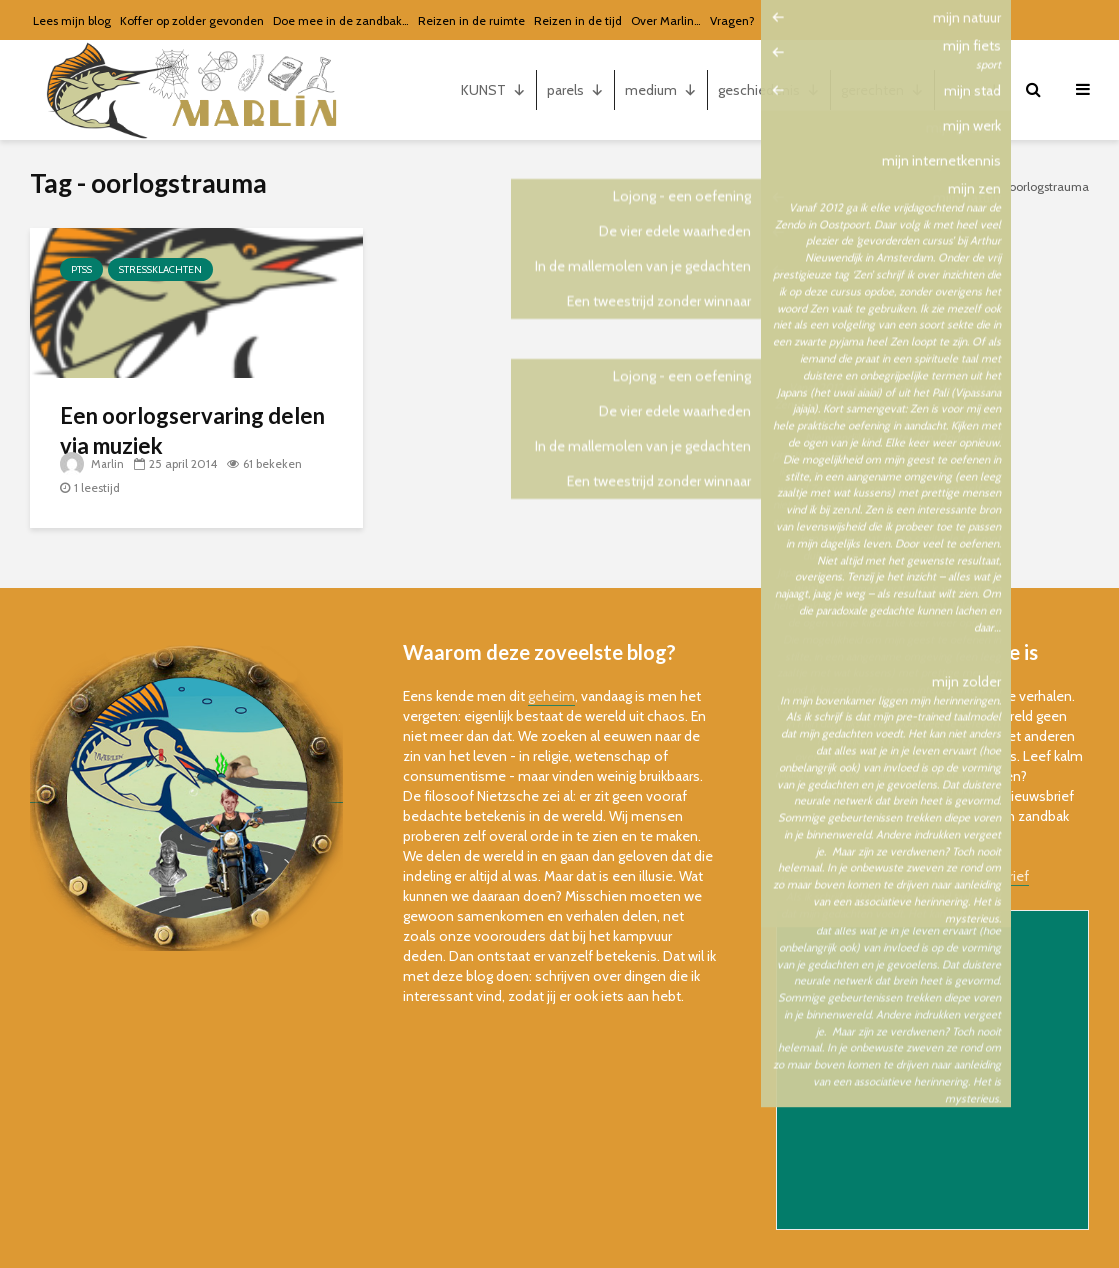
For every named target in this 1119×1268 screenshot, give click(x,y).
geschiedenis (769, 90)
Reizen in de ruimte (471, 20)
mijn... (973, 90)
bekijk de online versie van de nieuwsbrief (902, 876)
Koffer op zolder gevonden (192, 20)
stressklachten (160, 269)
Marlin (92, 463)
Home (979, 186)
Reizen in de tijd (578, 20)
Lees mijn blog (72, 20)
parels (575, 90)
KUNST (493, 90)
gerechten (882, 90)
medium (661, 90)
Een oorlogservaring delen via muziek (192, 430)
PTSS (81, 269)
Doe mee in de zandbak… (341, 20)
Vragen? (732, 20)
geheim (551, 696)
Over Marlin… (666, 20)
